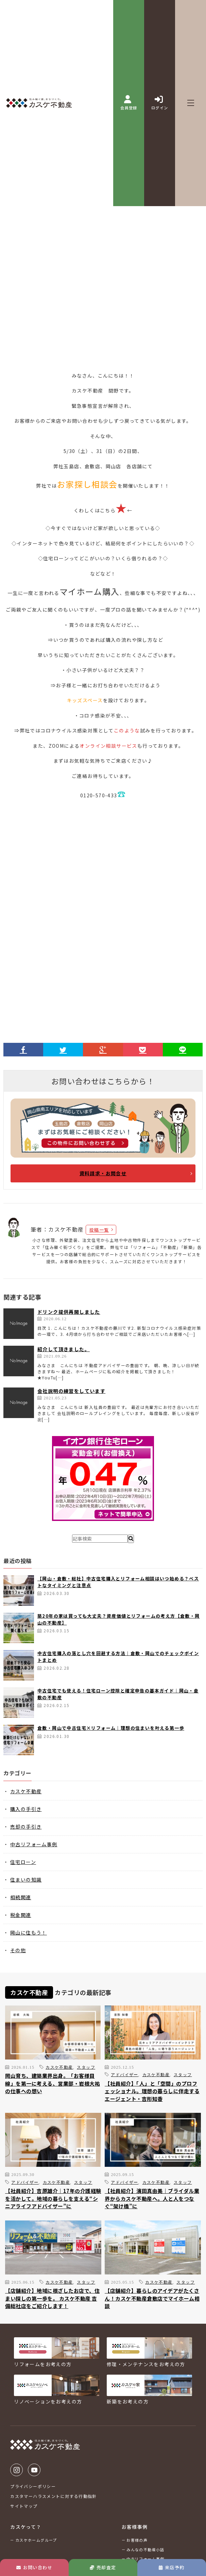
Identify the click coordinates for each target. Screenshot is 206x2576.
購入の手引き (25, 1809)
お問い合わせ (34, 2567)
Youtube (34, 2470)
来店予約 (171, 2567)
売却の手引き (25, 1826)
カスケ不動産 (25, 1791)
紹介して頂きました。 (63, 1349)
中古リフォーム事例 (33, 1844)
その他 (18, 1950)
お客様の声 (137, 2540)
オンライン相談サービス (108, 745)
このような (127, 730)
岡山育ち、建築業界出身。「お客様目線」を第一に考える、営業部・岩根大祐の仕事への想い (52, 2083)
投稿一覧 (99, 1230)
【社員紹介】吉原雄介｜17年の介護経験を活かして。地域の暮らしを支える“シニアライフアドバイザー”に (53, 2198)
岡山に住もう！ (28, 1932)
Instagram (16, 2470)
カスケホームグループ (36, 2540)
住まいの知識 (25, 1879)
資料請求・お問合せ (103, 1173)
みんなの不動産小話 (145, 2549)
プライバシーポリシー (33, 2486)
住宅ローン (23, 1861)
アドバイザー (124, 2074)
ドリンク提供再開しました (68, 1311)
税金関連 (20, 1914)
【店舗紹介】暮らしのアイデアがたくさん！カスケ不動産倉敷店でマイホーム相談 (152, 2298)
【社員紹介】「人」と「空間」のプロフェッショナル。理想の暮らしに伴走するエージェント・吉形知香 (152, 2091)
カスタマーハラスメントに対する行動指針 (53, 2496)
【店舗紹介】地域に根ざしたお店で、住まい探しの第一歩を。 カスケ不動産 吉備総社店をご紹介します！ (52, 2298)
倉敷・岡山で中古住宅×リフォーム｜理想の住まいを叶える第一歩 (110, 1728)
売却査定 (103, 2567)
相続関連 (20, 1897)
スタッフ (86, 2067)
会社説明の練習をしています (71, 1390)
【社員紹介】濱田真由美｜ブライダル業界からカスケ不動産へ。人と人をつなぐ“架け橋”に (152, 2198)
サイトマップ (23, 2506)
